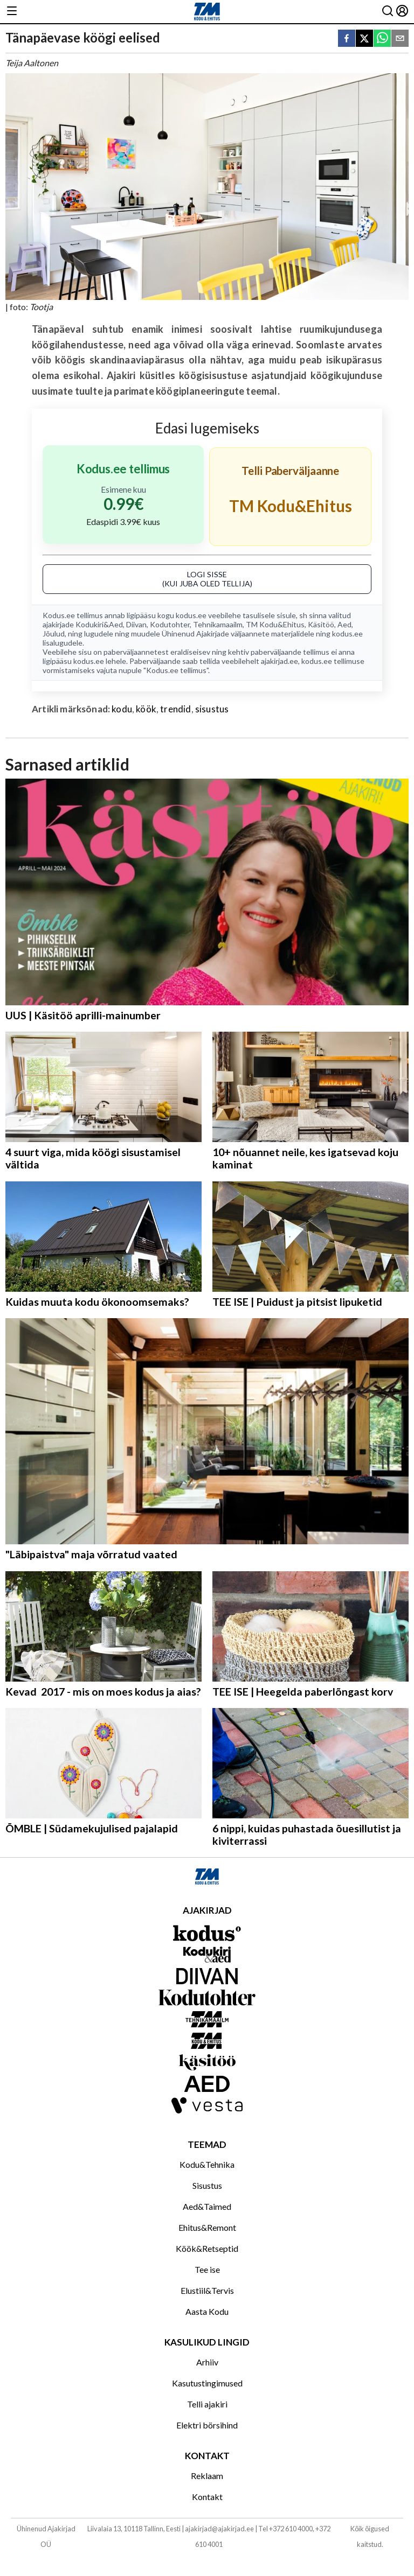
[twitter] (364, 39)
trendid (175, 709)
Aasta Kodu (207, 2311)
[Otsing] (387, 11)
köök (146, 709)
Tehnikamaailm (218, 624)
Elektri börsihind (207, 2425)
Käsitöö (321, 624)
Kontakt (207, 2496)
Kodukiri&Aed (99, 624)
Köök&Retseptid (207, 2248)
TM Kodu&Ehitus (275, 624)
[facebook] (346, 39)
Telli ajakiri (207, 2404)
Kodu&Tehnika (207, 2164)
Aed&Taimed (207, 2206)
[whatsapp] (382, 39)
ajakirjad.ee (279, 661)
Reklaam (207, 2475)
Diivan (136, 624)
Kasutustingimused (207, 2383)
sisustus (212, 709)
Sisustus (207, 2185)
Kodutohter (170, 624)
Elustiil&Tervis (207, 2290)
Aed (344, 624)
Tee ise (207, 2269)
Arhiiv (207, 2362)
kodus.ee (191, 615)
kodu (122, 709)
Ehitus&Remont (207, 2227)
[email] (400, 39)
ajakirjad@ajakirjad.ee (219, 2528)
